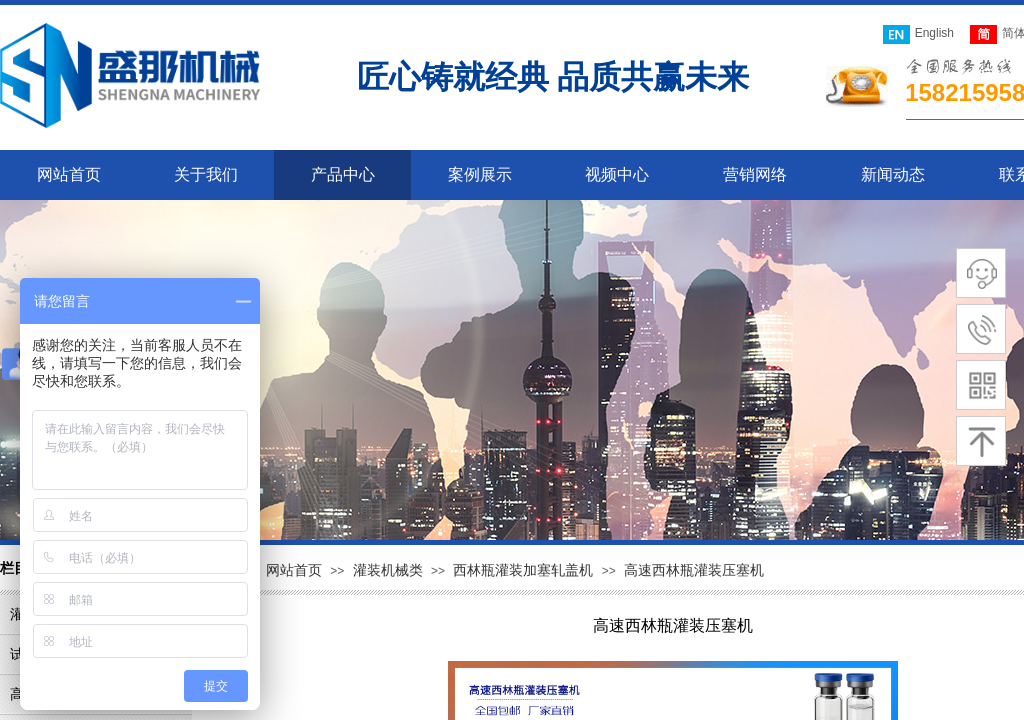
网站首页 (294, 570)
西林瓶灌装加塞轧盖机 (523, 570)
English (918, 34)
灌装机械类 (388, 570)
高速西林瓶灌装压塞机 (694, 570)
